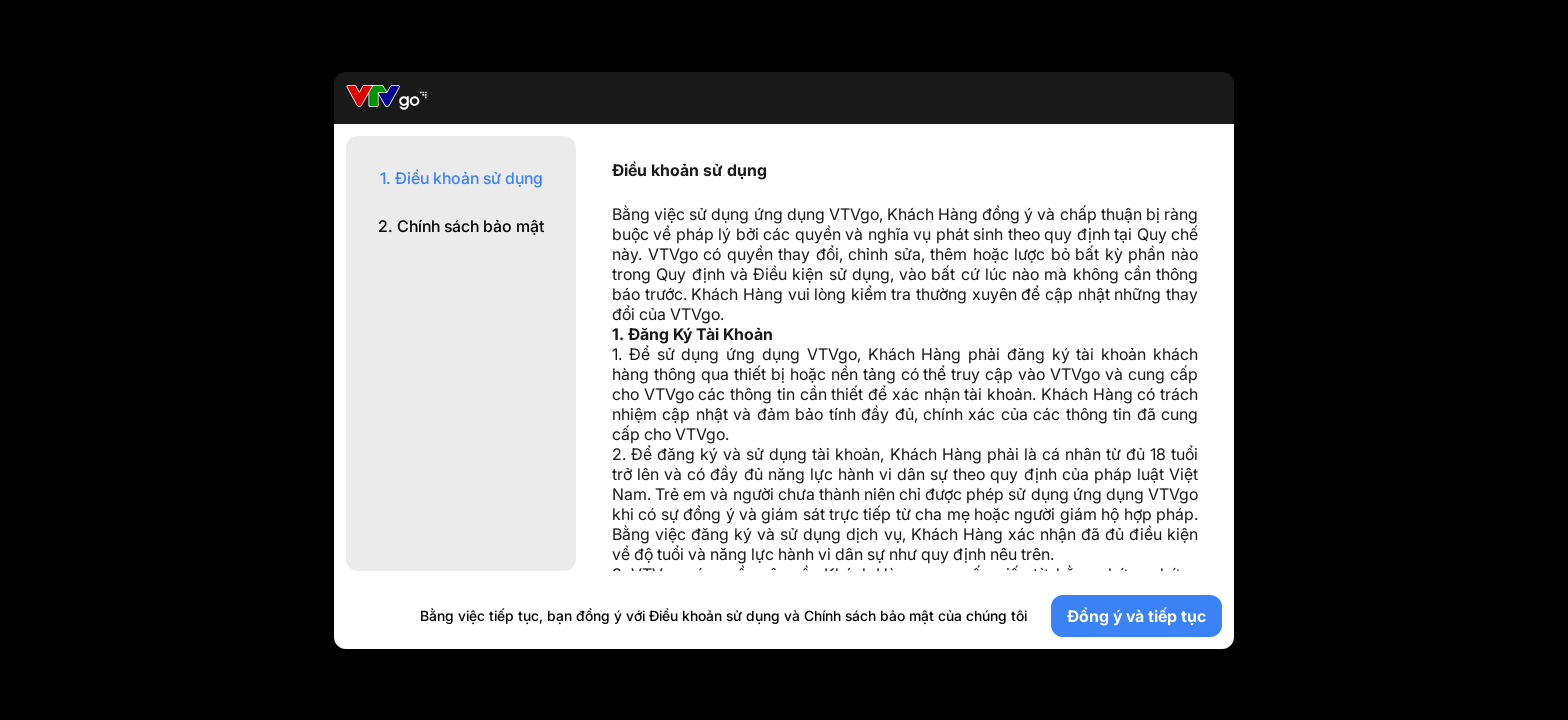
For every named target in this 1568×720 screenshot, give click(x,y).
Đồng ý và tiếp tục (1136, 616)
